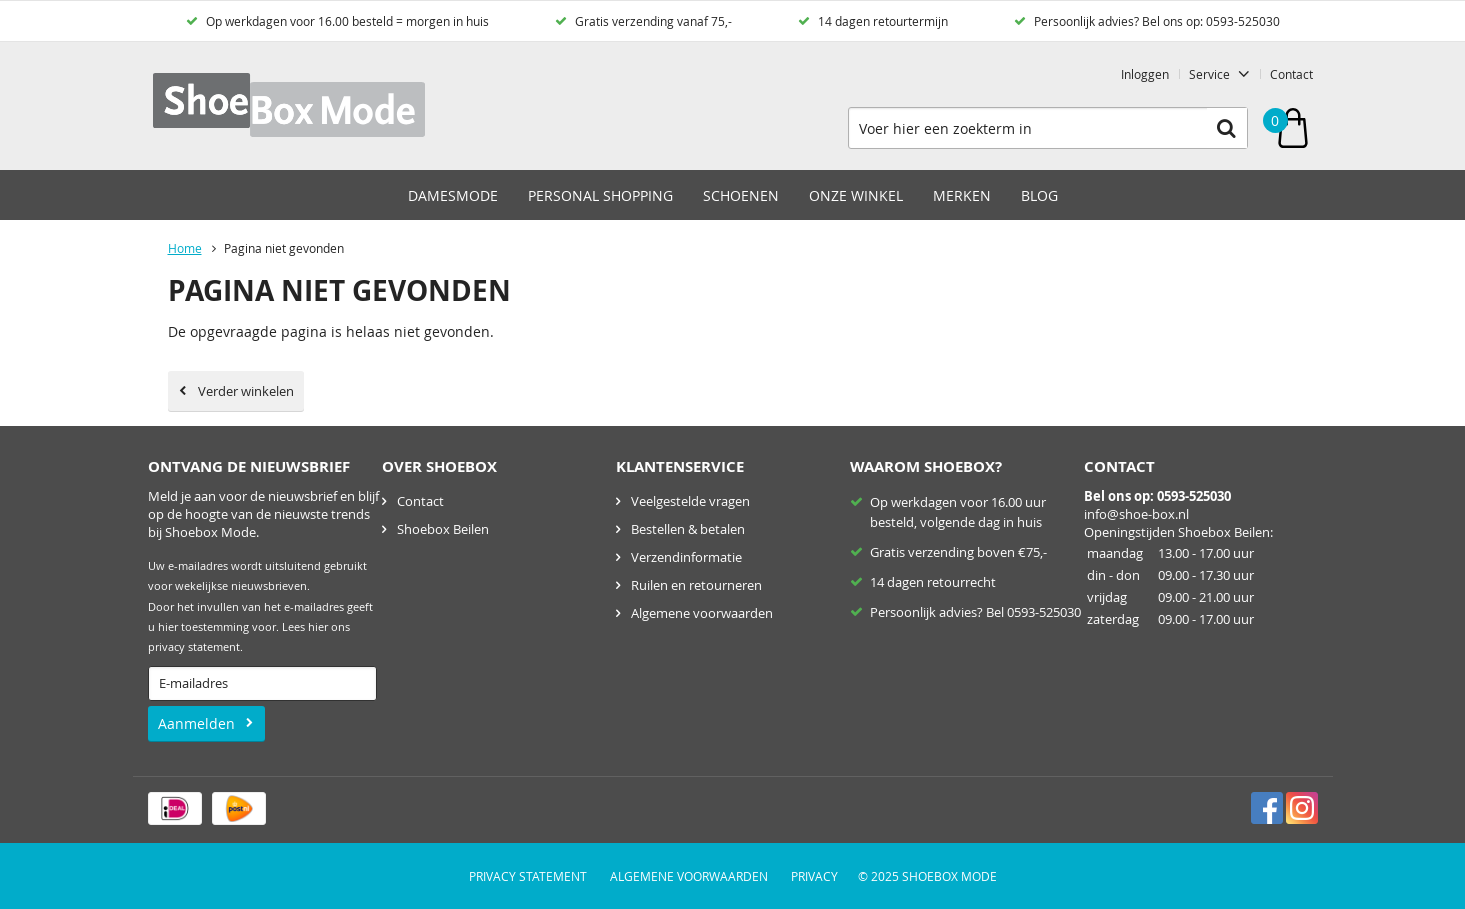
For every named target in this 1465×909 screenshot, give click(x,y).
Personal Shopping (600, 195)
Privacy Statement (528, 876)
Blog (1039, 195)
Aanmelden (196, 723)
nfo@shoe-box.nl (1138, 514)
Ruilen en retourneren (696, 585)
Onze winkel (856, 195)
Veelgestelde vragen (690, 501)
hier (318, 627)
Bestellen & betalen (688, 529)
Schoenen (741, 195)
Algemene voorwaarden (702, 613)
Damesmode (453, 195)
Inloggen (1145, 74)
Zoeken (1227, 128)
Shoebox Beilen (443, 529)
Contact (1291, 74)
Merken (962, 195)
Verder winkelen (246, 391)
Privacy (814, 876)
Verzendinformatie (686, 557)
